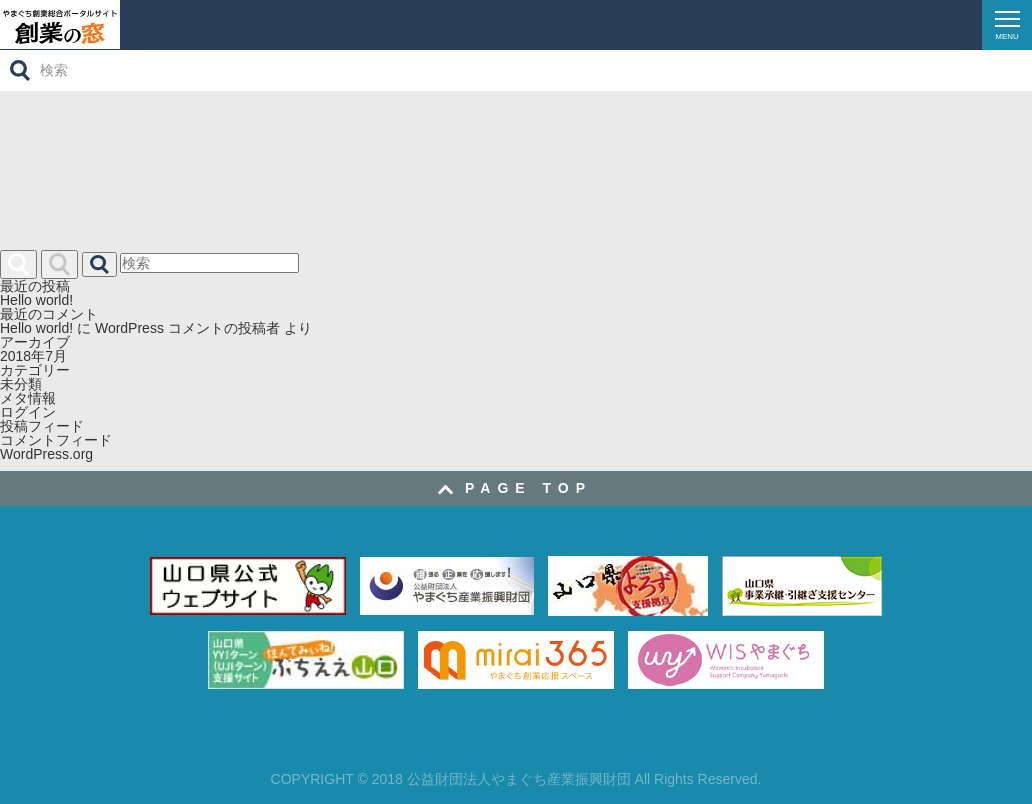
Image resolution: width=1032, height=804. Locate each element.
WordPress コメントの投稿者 (187, 328)
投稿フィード (42, 426)
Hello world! (36, 300)
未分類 (21, 384)
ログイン (28, 412)
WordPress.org (46, 454)
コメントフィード (56, 440)
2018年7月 (33, 356)
